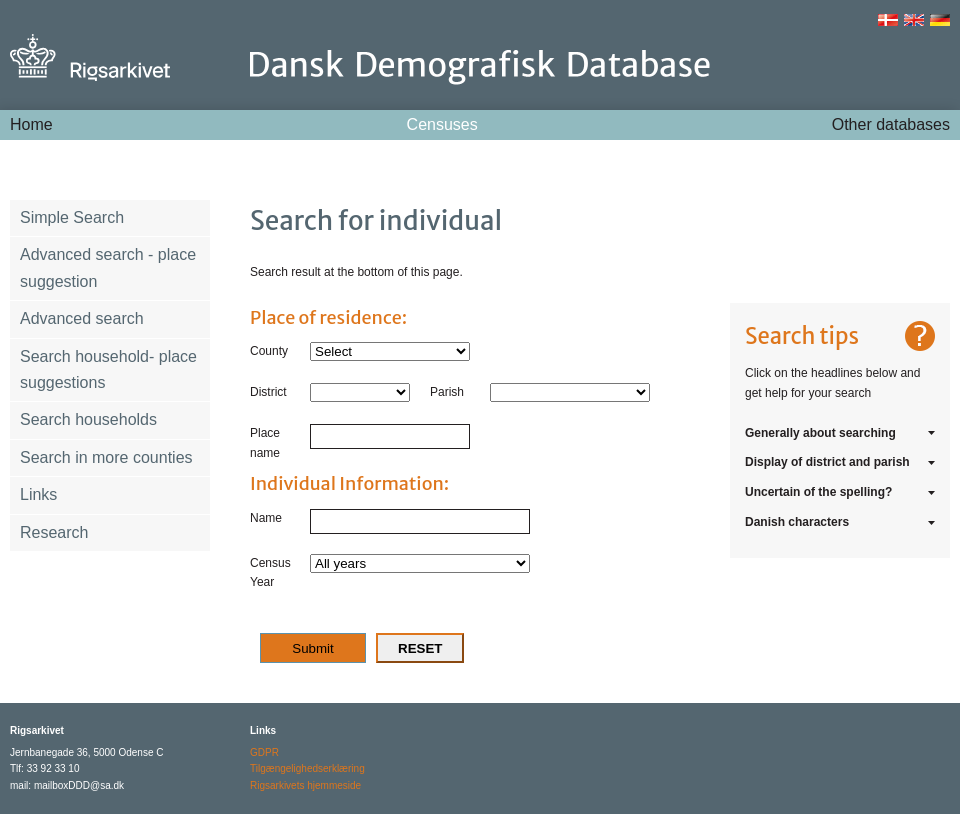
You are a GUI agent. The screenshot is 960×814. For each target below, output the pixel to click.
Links (38, 494)
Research (54, 532)
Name (266, 518)
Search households (88, 419)
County (269, 351)
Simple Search (72, 217)
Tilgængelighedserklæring (307, 768)
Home (31, 124)
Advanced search (82, 318)
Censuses (442, 124)
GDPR (264, 752)
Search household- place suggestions (108, 369)
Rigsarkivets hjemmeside (305, 785)
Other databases (891, 124)
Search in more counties (106, 457)
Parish (447, 392)
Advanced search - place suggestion (108, 267)
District (268, 392)
